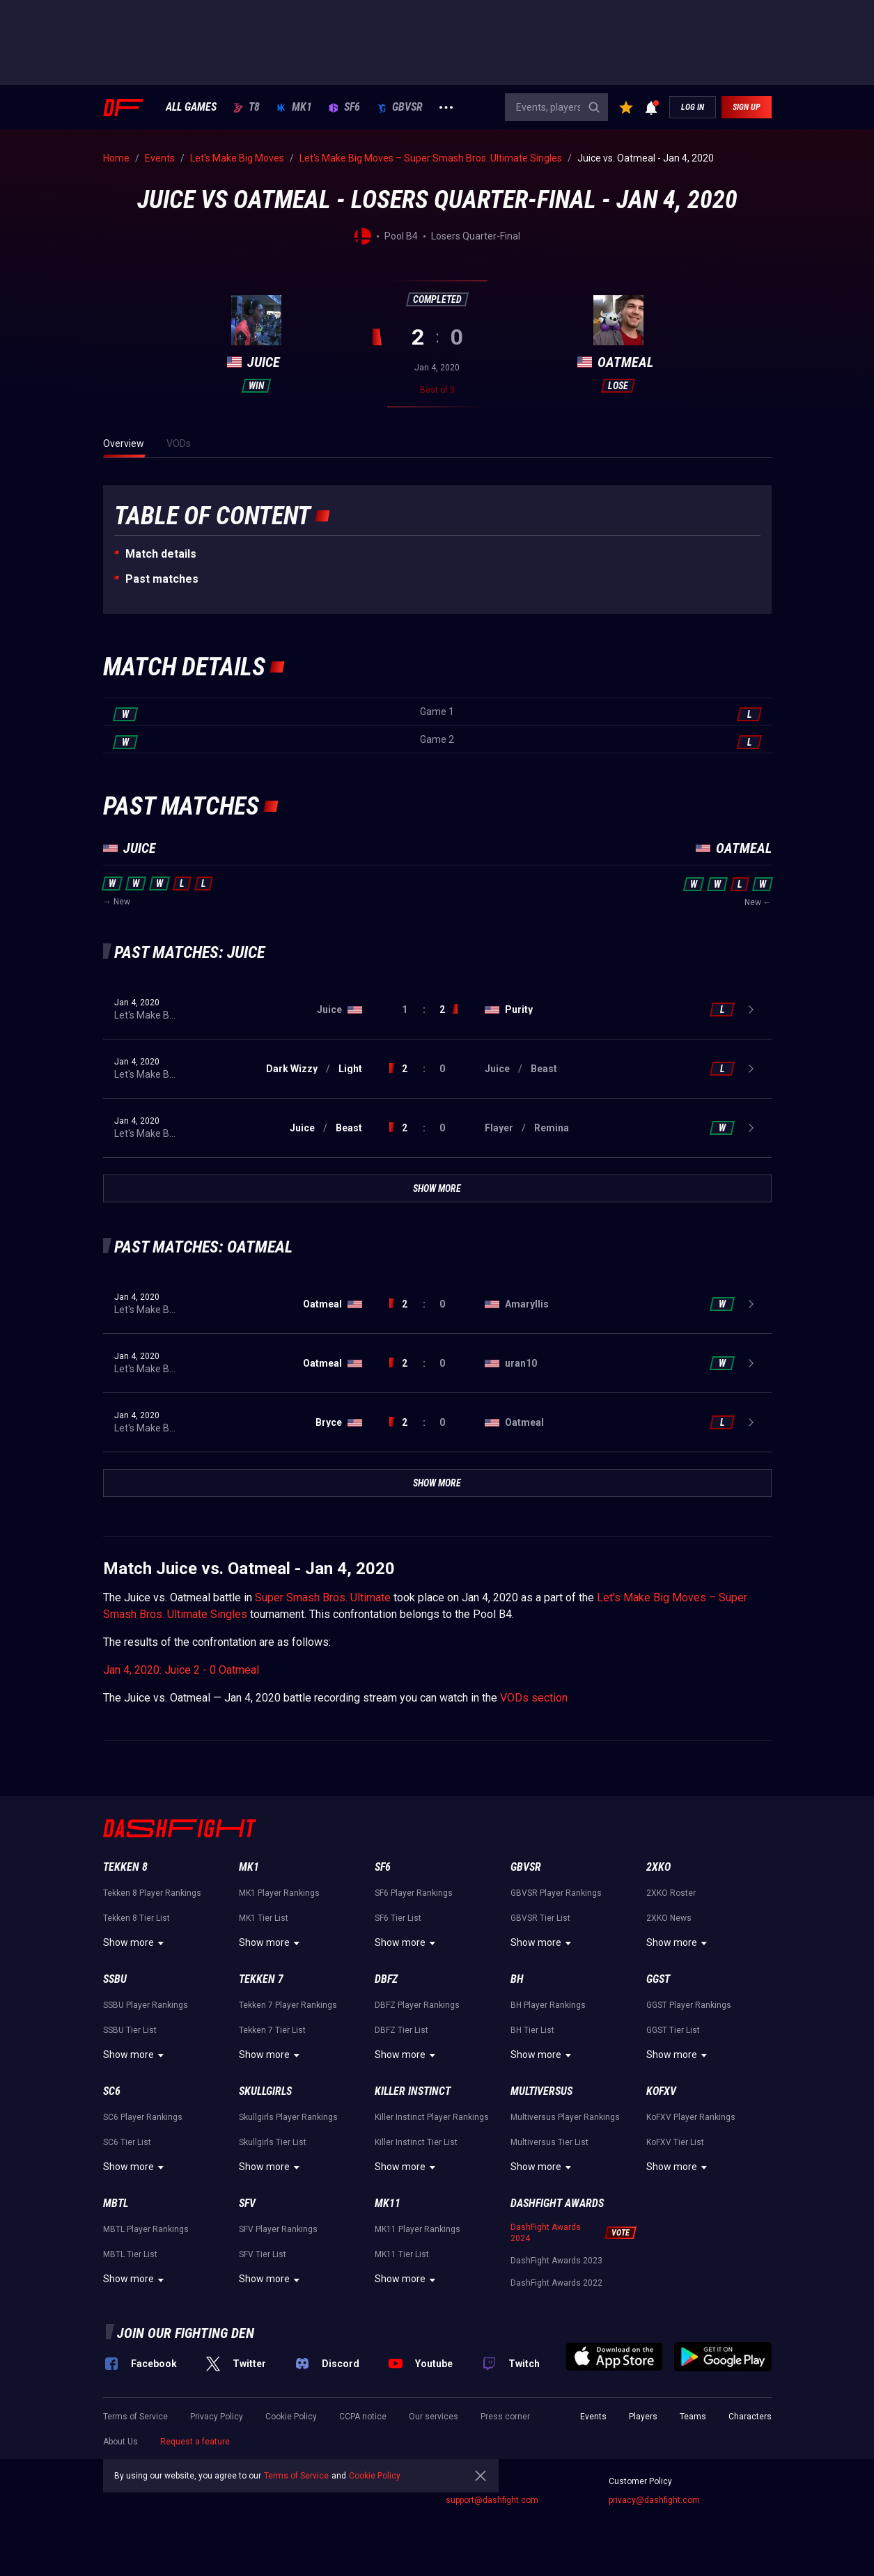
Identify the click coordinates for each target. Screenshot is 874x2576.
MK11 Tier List (402, 2254)
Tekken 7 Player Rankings (288, 2005)
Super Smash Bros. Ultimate (323, 1597)
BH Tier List (532, 2030)
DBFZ (386, 1979)
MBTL (115, 2203)
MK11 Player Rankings (417, 2229)
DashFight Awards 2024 (545, 2232)
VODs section (534, 1697)
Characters (750, 2416)
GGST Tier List (673, 2030)
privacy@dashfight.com (654, 2500)
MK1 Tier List (263, 1918)
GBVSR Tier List (540, 1918)
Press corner (505, 2416)
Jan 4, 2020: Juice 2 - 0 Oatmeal (181, 1669)
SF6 (344, 107)
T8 (246, 107)
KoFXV (661, 2091)
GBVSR (400, 107)
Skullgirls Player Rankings (288, 2117)
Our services (433, 2416)
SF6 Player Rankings (414, 1893)
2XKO (658, 1867)
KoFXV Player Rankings (690, 2117)
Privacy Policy (216, 2416)
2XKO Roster (671, 1893)
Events (593, 2416)
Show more (135, 1943)
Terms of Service (135, 2416)
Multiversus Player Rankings (565, 2117)
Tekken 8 (125, 1867)
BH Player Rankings (548, 2005)
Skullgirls (265, 2091)
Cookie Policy (291, 2416)
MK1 (294, 107)
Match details (160, 553)
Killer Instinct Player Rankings (432, 2117)
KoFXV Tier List (675, 2142)
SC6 (111, 2091)
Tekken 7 (261, 1979)
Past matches (161, 579)
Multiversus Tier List (549, 2142)
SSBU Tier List (130, 2030)
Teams (693, 2416)
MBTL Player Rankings (146, 2229)
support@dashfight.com (492, 2500)
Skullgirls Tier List (272, 2142)
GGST (658, 1979)
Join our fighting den (185, 2333)
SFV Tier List (262, 2254)
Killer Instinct (413, 2091)
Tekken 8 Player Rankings (152, 1893)
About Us (120, 2442)
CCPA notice (363, 2416)
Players (643, 2416)
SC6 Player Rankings (142, 2117)
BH (517, 1979)
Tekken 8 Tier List (136, 1918)
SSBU (115, 1979)
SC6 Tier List (127, 2142)
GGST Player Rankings (688, 2005)
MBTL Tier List (130, 2254)
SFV (247, 2203)
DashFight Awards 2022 (556, 2283)
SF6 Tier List (398, 1918)
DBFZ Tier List (401, 2030)
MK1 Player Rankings (279, 1893)
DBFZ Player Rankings (417, 2005)
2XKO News (669, 1918)
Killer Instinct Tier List (416, 2142)
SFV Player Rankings (278, 2229)
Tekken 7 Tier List (272, 2030)
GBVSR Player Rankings (556, 1893)
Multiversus (541, 2091)
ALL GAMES (191, 107)
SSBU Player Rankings (145, 2005)
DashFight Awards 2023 (556, 2260)
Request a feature (195, 2442)
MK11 (387, 2203)
